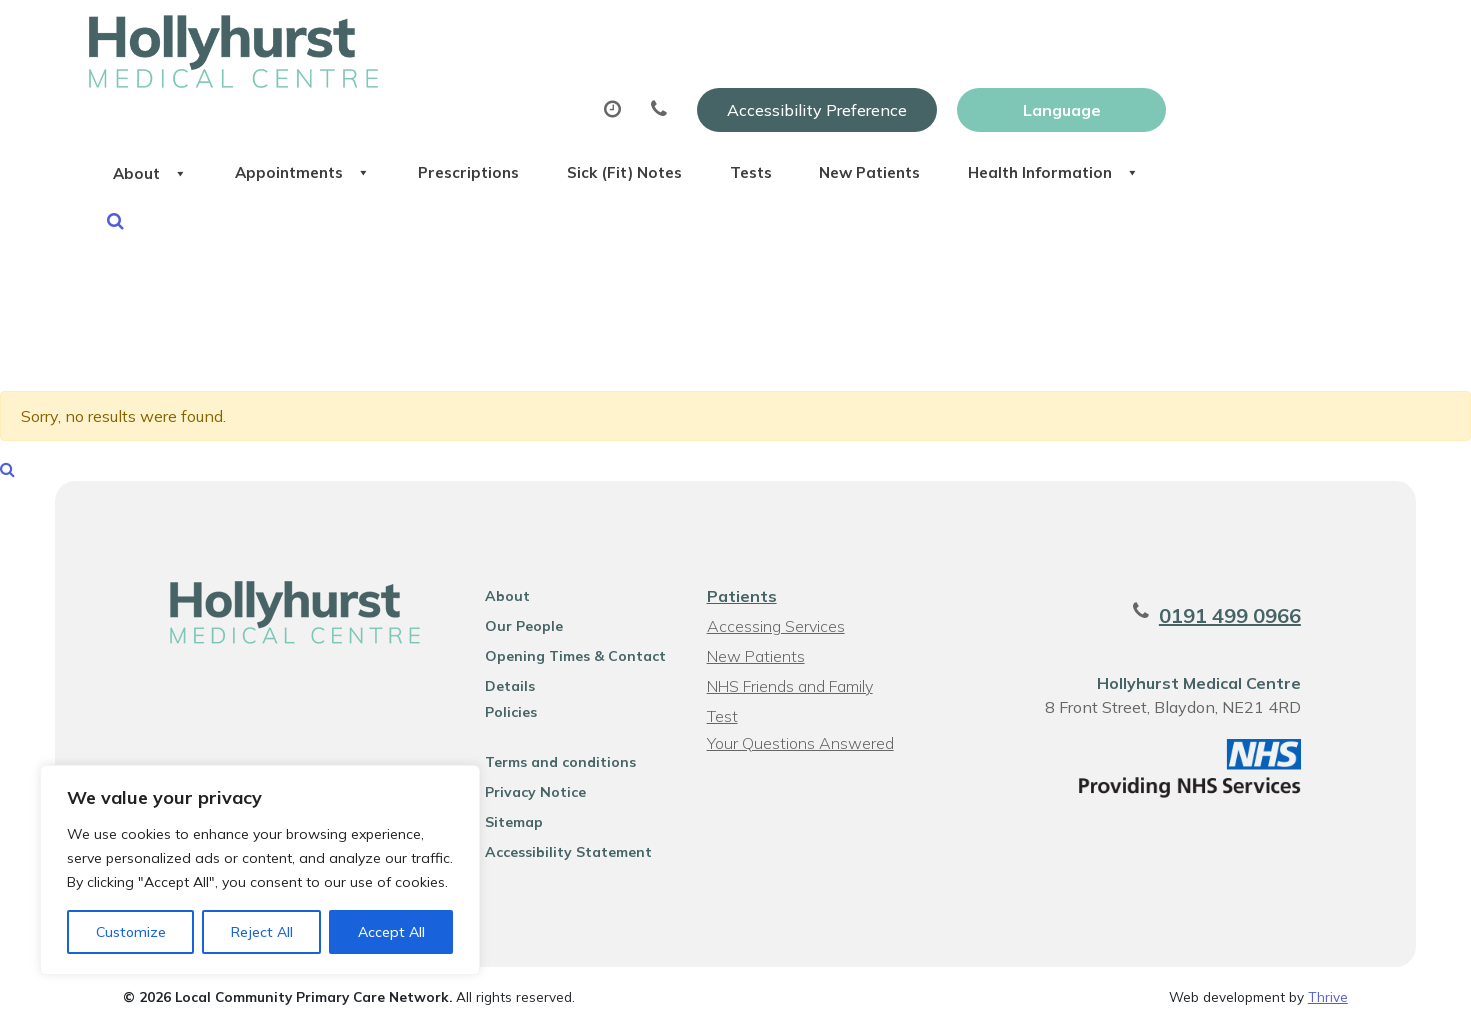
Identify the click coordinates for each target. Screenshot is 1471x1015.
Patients (741, 584)
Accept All (391, 932)
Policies (506, 700)
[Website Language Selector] (1277, 37)
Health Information (424, 169)
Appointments (543, 99)
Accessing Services (775, 614)
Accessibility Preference (1033, 37)
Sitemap (509, 810)
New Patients (1187, 99)
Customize (131, 932)
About (373, 99)
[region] (260, 870)
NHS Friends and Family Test (789, 676)
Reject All (262, 932)
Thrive (1328, 984)
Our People (519, 614)
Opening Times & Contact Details (570, 647)
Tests (1048, 99)
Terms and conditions (555, 750)
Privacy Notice (530, 780)
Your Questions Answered (799, 731)
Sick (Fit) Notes (903, 99)
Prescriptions (728, 99)
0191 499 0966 (1243, 603)
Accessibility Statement (563, 840)
